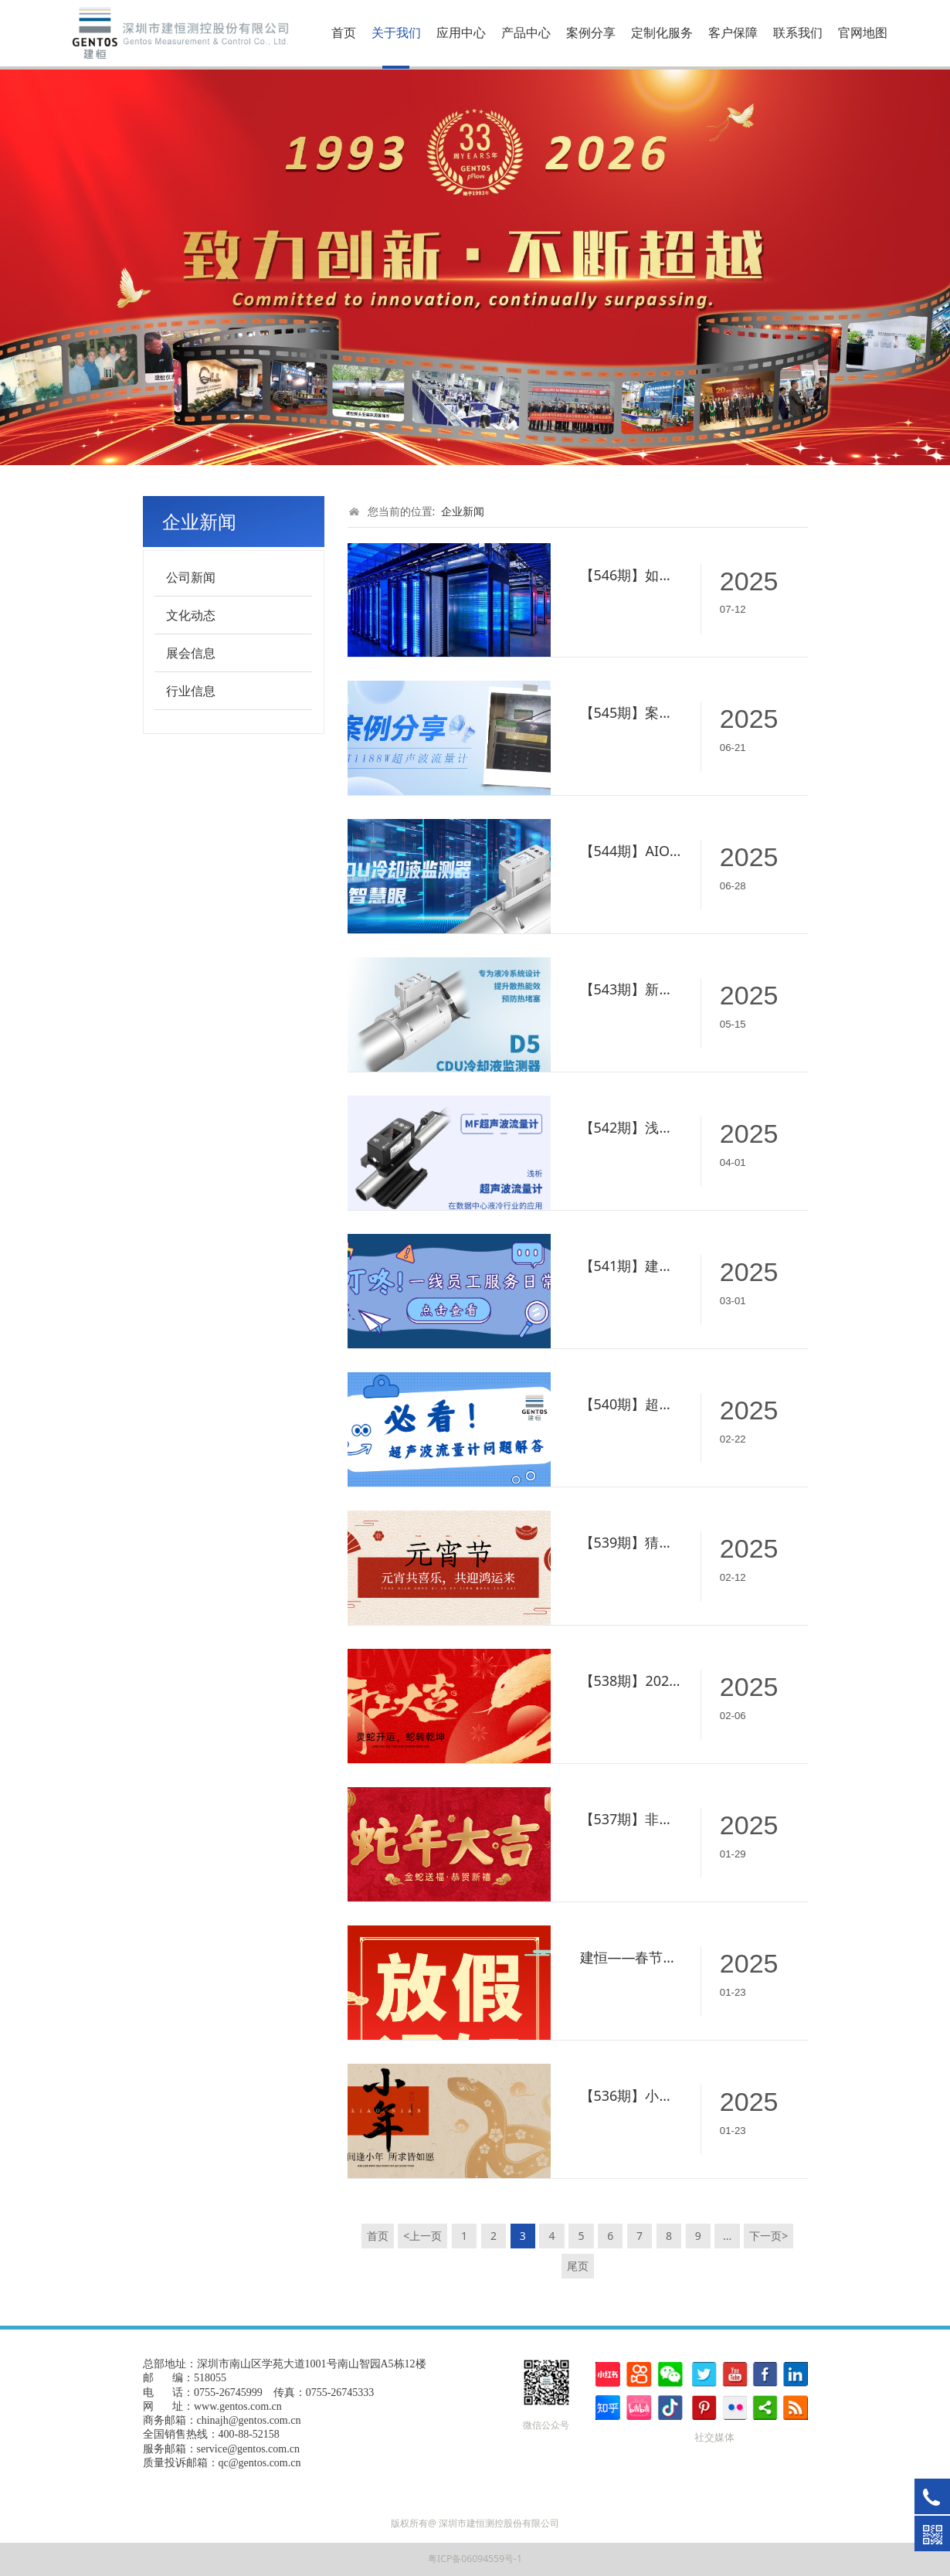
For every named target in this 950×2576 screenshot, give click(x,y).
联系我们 (798, 32)
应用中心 (461, 32)
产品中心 (526, 32)
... (727, 2235)
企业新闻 (462, 511)
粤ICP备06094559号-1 (475, 2558)
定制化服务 (662, 32)
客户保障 (733, 32)
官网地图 (862, 32)
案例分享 (591, 32)
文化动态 (190, 615)
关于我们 (396, 32)
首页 (343, 32)
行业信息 (190, 690)
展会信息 (190, 652)
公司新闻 (190, 577)
